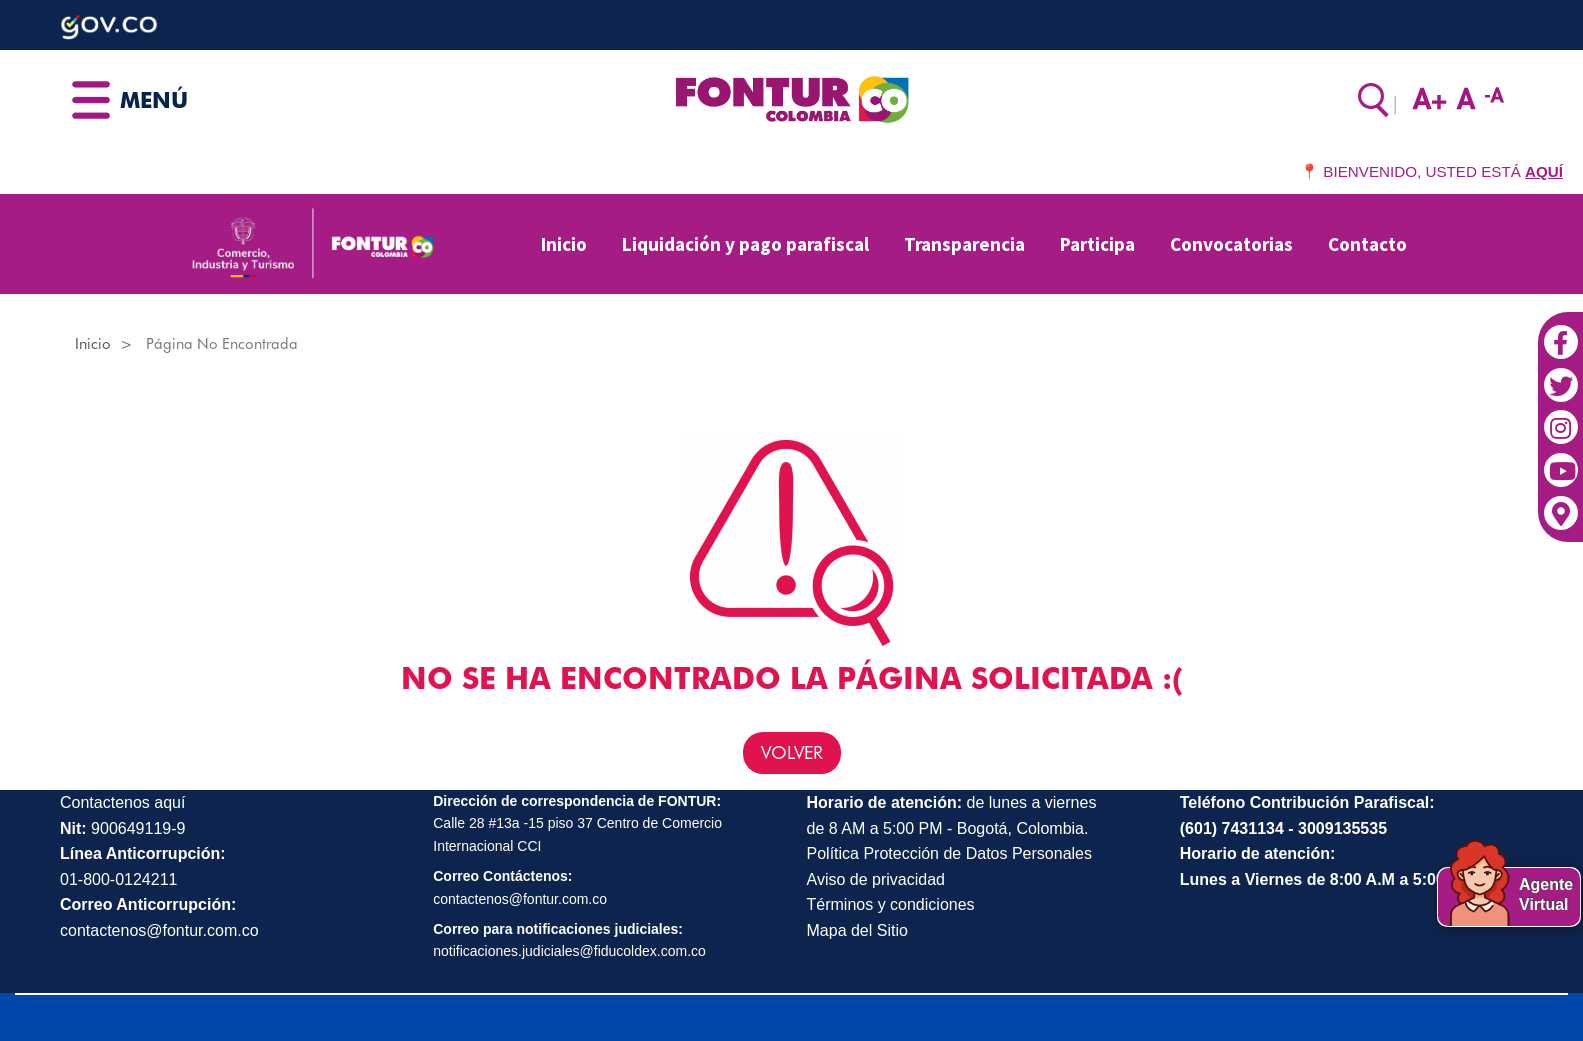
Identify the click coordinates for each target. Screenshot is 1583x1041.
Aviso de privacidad (876, 879)
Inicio (564, 244)
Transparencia (964, 244)
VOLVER (792, 752)
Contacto (1367, 244)
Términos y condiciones (891, 904)
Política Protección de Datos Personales (949, 853)
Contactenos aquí (122, 802)
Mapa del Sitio (857, 930)
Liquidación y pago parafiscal (745, 244)
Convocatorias (1231, 244)
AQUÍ (1544, 171)
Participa (1097, 244)
